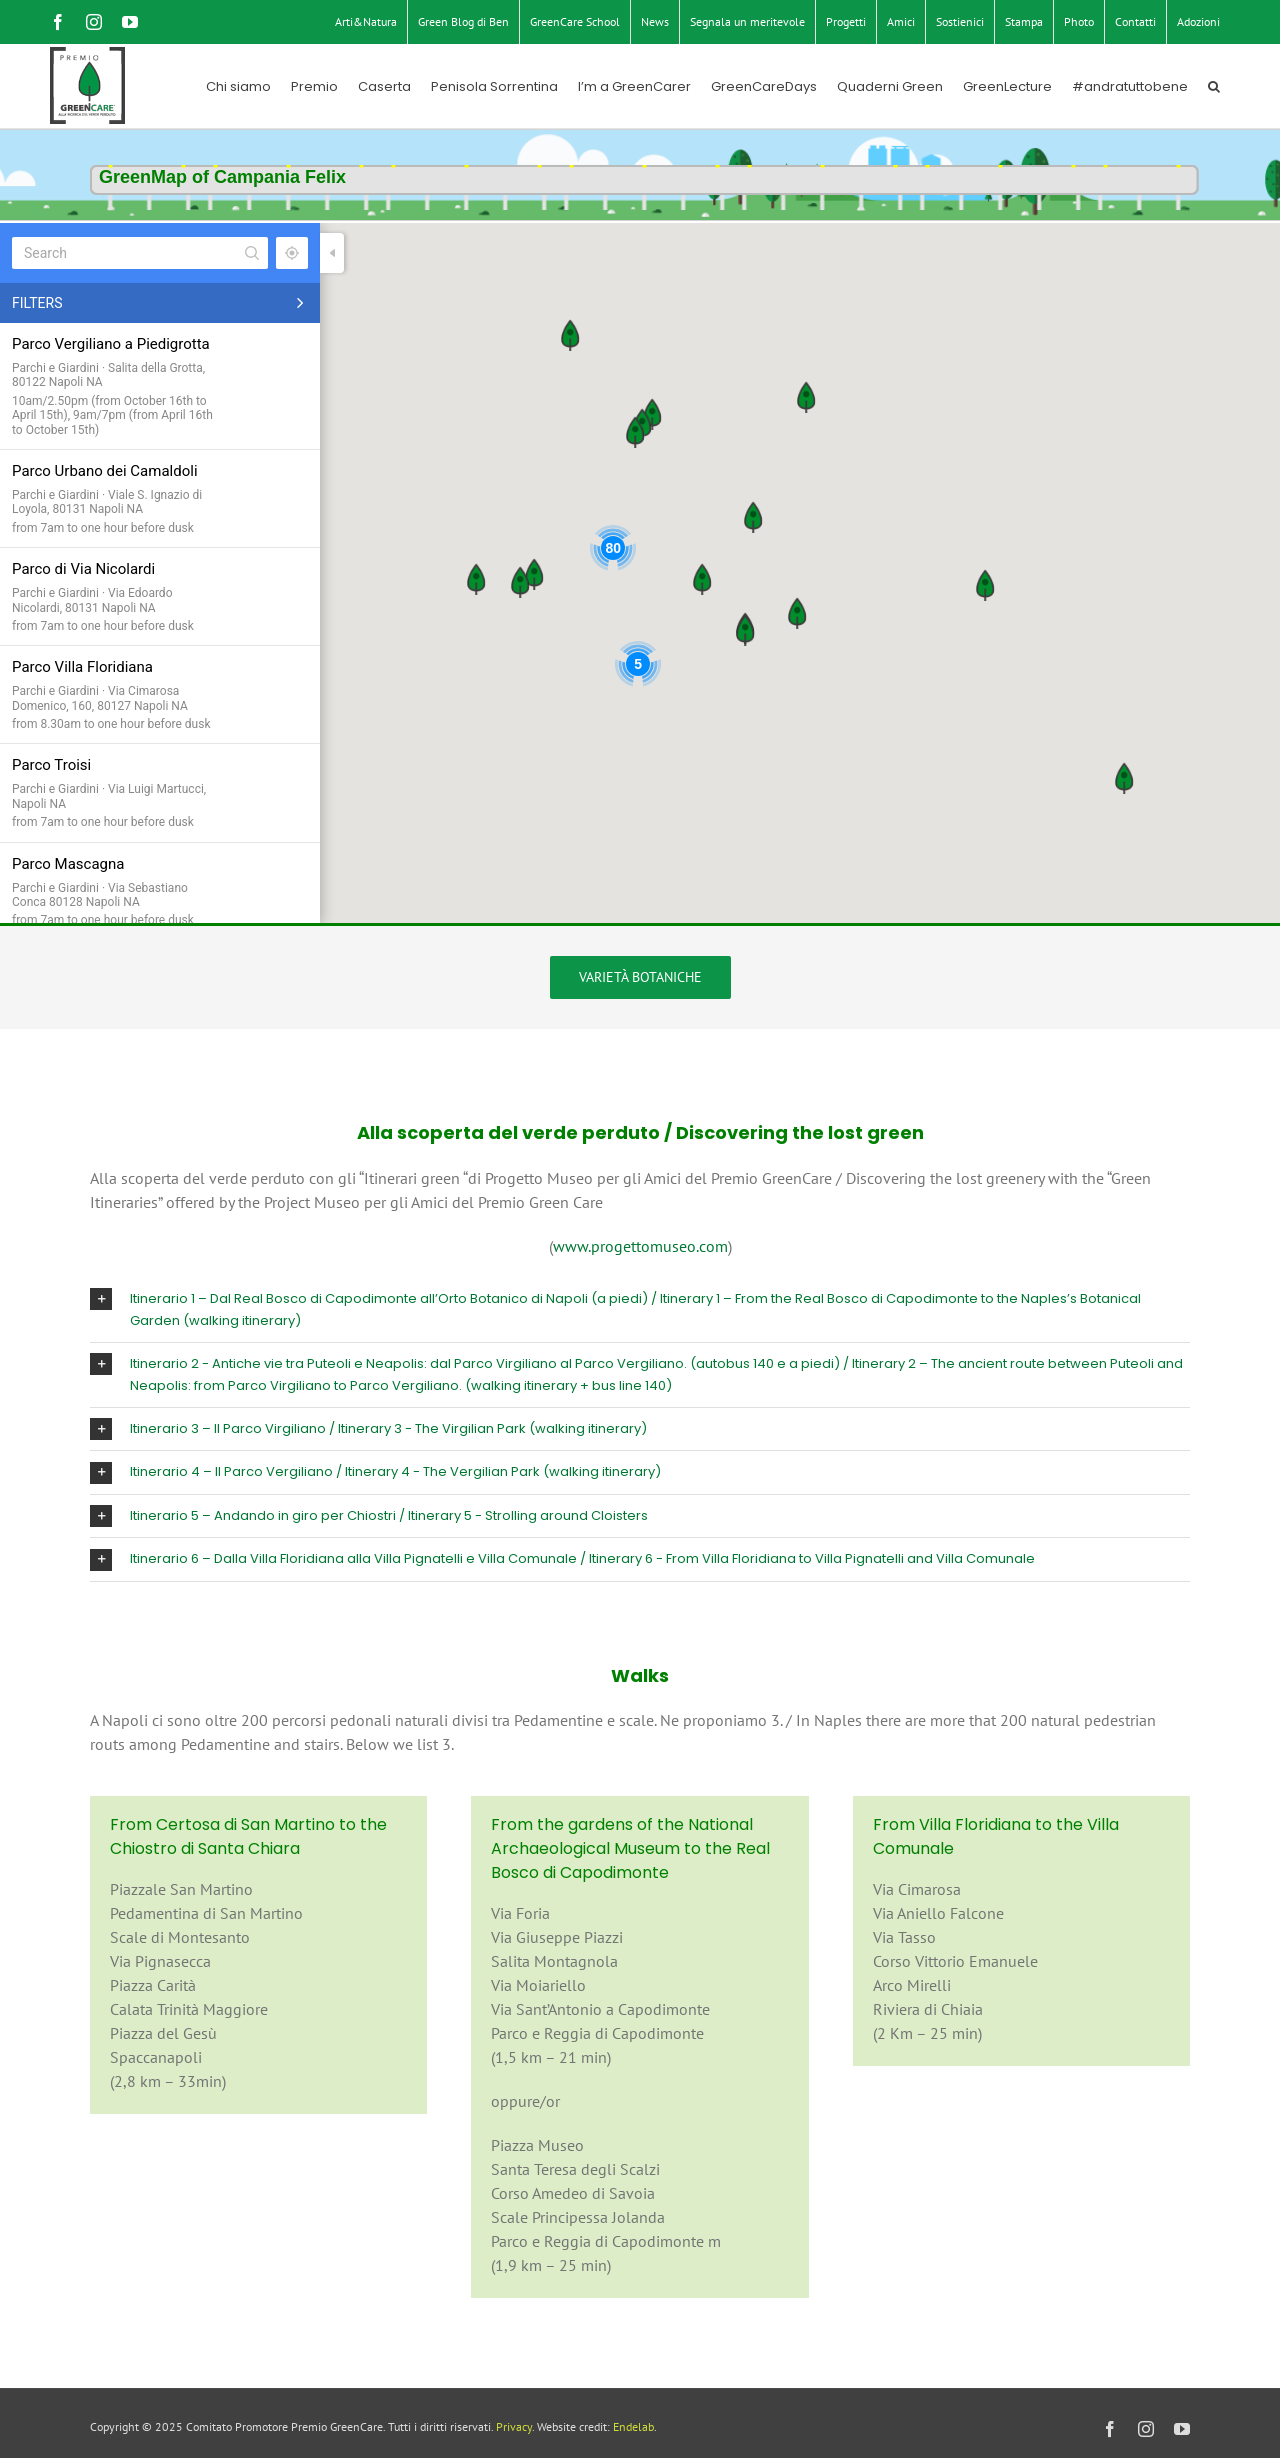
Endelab (633, 2426)
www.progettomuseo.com (640, 1246)
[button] (1214, 86)
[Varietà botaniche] (640, 977)
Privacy (514, 2426)
